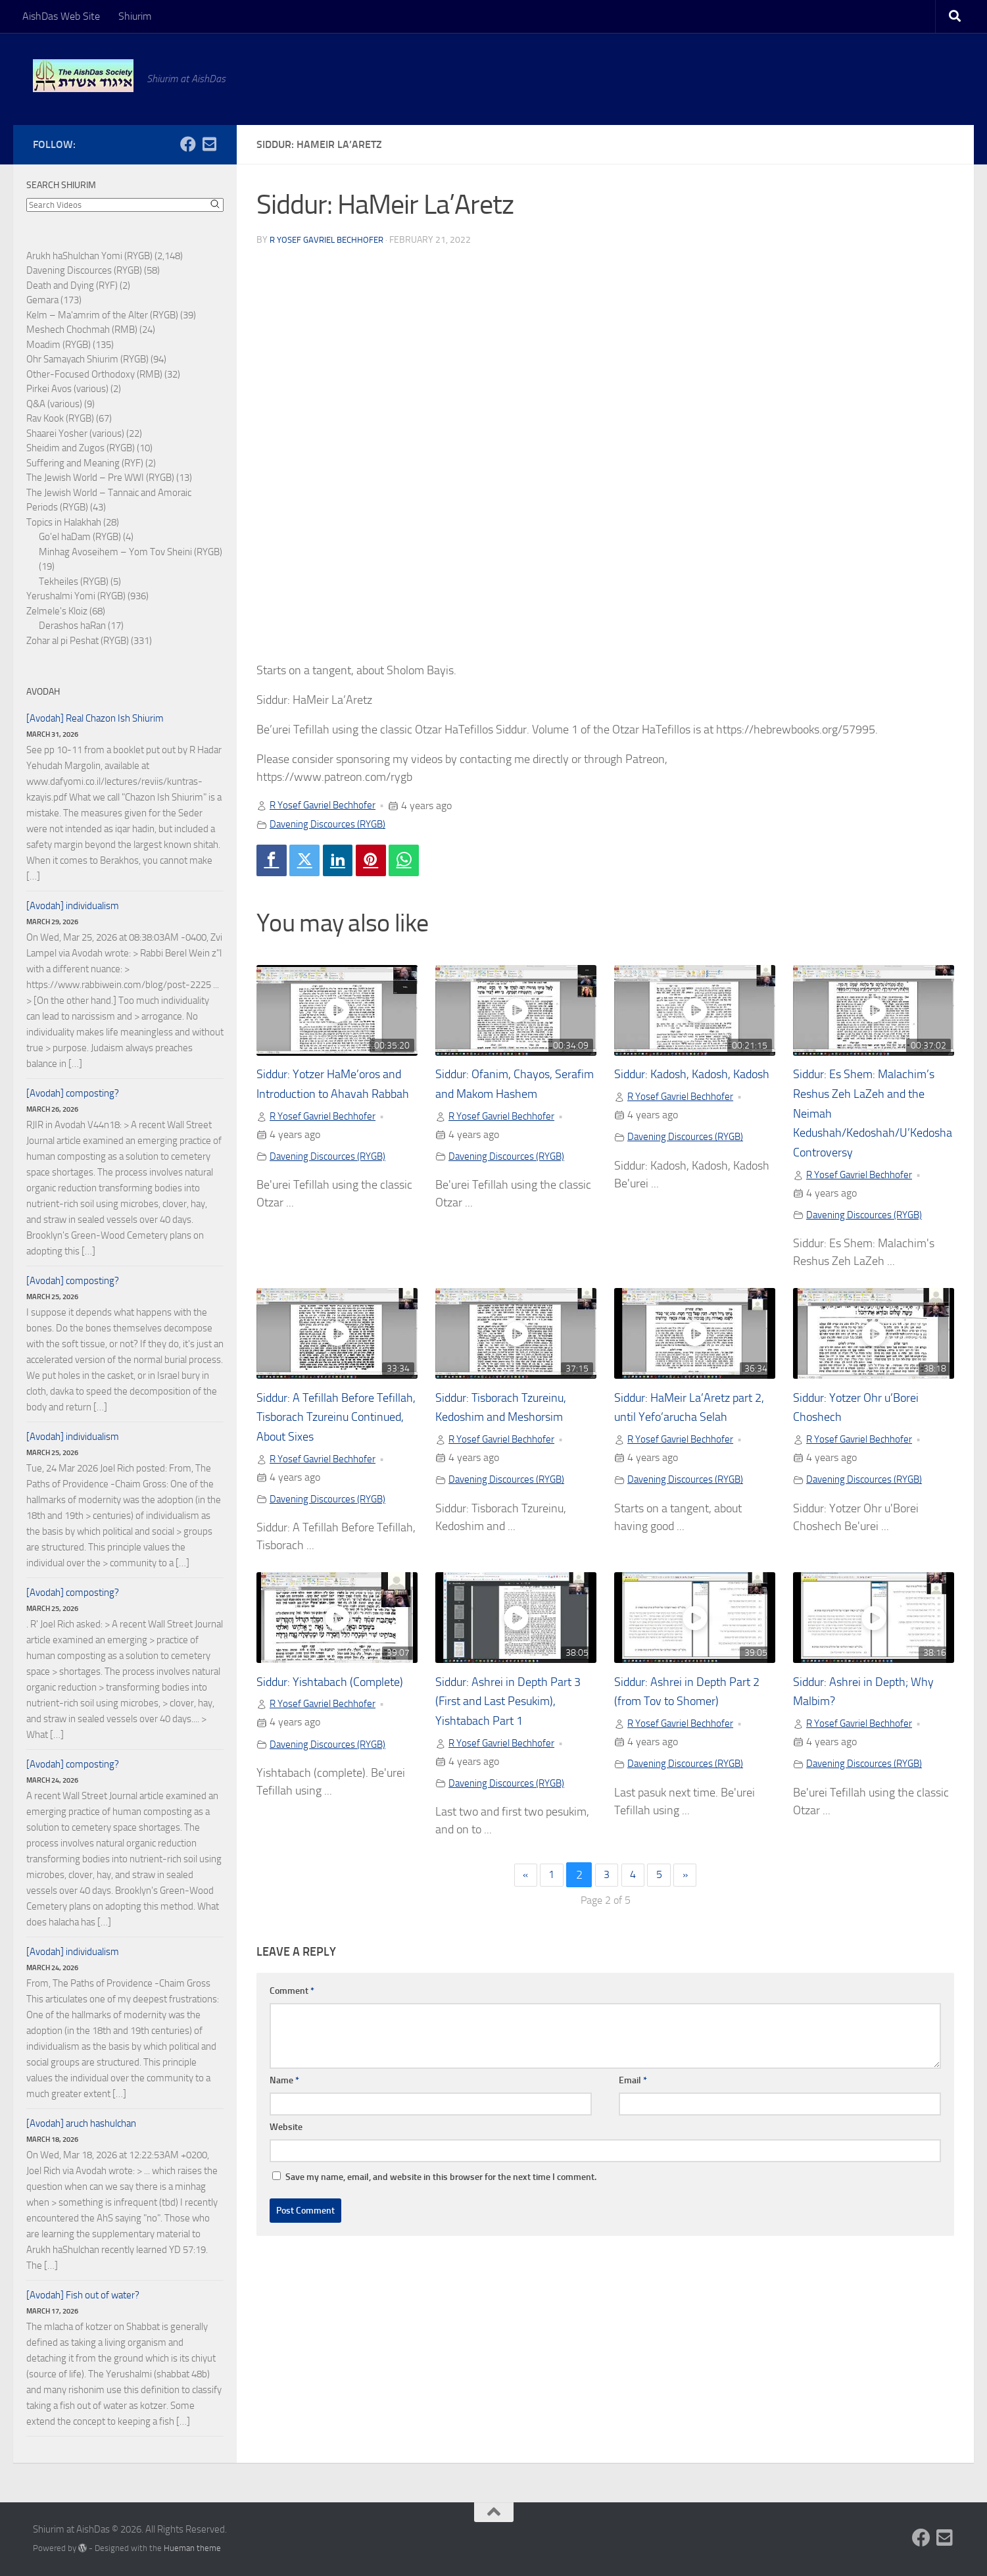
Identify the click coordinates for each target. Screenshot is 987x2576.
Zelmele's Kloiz (56, 611)
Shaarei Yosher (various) (75, 433)
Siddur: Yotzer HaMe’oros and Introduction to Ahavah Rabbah (331, 1096)
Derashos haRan (72, 626)
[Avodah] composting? (72, 1093)
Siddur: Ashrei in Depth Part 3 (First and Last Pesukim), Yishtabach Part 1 (515, 1706)
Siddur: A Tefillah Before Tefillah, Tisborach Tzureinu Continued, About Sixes (331, 1421)
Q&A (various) (54, 404)
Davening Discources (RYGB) (331, 824)
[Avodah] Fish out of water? (82, 2295)
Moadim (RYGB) (58, 345)
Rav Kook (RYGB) (60, 418)
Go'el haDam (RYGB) (80, 537)
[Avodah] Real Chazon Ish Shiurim (95, 718)
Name (284, 2087)
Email (633, 2087)
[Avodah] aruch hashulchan (81, 2123)
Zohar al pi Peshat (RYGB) (77, 641)
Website (286, 2134)
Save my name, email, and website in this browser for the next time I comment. (440, 2184)
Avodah (43, 691)
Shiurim (134, 16)
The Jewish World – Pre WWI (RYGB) (100, 477)
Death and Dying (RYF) (72, 285)
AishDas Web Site (61, 16)
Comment (292, 1998)
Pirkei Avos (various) (67, 389)
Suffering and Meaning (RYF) (84, 463)
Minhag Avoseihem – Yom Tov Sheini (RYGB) (130, 552)
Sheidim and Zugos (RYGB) (80, 448)
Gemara (42, 300)
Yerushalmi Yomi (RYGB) (76, 596)
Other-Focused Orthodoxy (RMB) (94, 374)
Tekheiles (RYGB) (73, 581)
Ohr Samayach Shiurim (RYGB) (87, 359)
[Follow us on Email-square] (209, 144)
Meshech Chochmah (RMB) (81, 329)
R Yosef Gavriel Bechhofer (331, 239)
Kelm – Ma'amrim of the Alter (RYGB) (102, 315)
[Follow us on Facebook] (188, 144)
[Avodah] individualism (72, 906)
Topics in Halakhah (63, 522)
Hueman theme (192, 2548)
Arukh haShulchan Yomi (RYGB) (89, 256)
